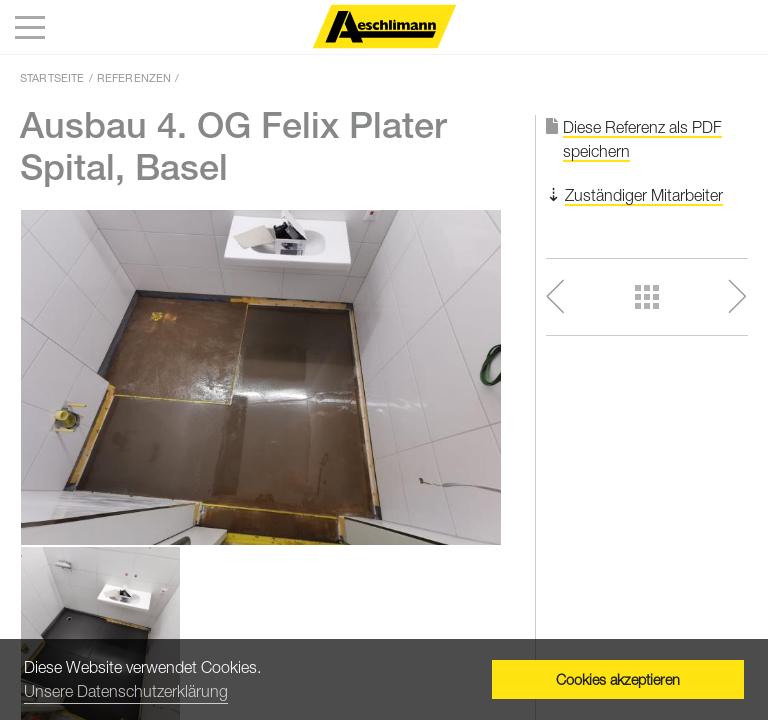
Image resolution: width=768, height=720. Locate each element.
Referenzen (134, 77)
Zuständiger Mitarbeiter (644, 195)
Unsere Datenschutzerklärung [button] (126, 691)
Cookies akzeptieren (618, 679)
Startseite (52, 77)
